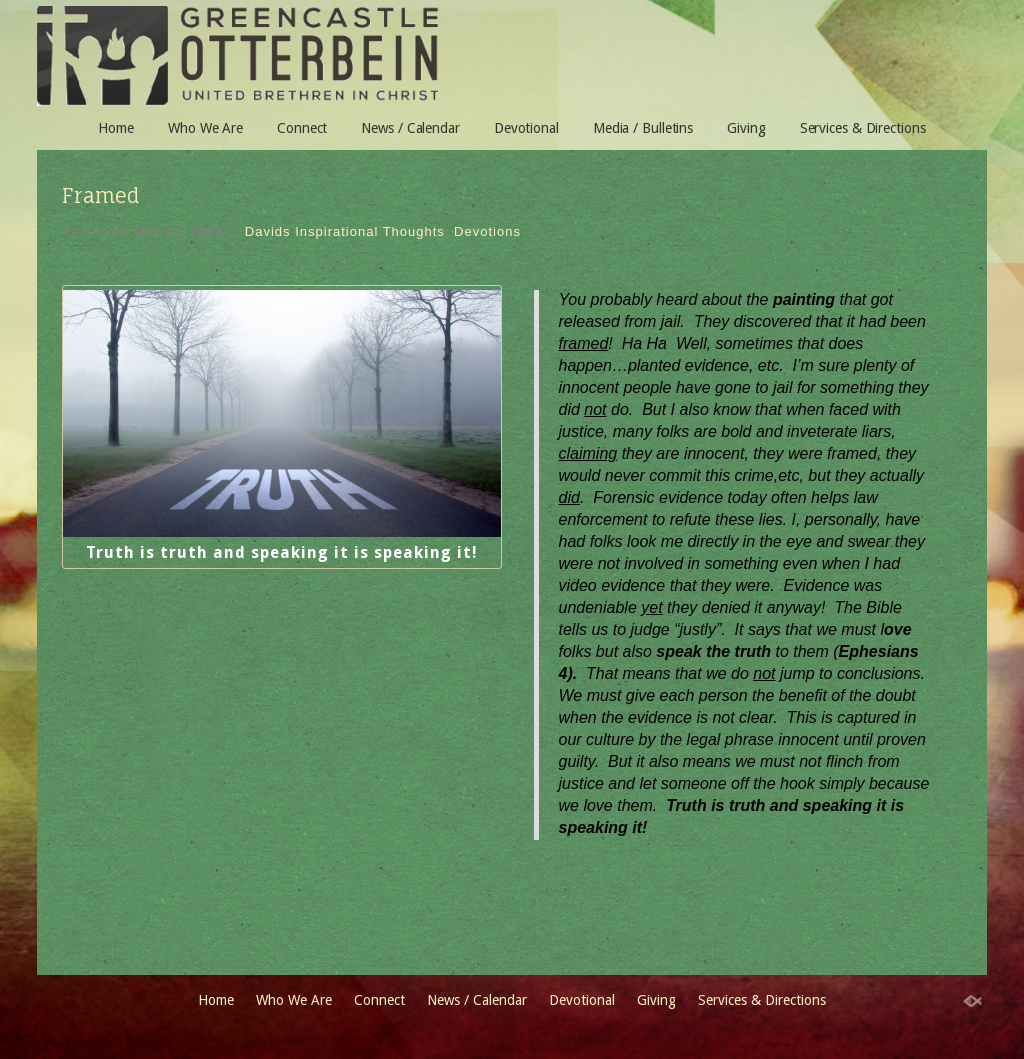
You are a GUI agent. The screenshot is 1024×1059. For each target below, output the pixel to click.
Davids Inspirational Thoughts (345, 231)
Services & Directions (863, 128)
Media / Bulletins (643, 128)
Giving (746, 128)
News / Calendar (410, 128)
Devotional (526, 128)
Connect (302, 128)
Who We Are (205, 128)
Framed (101, 195)
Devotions (487, 231)
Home (116, 128)
